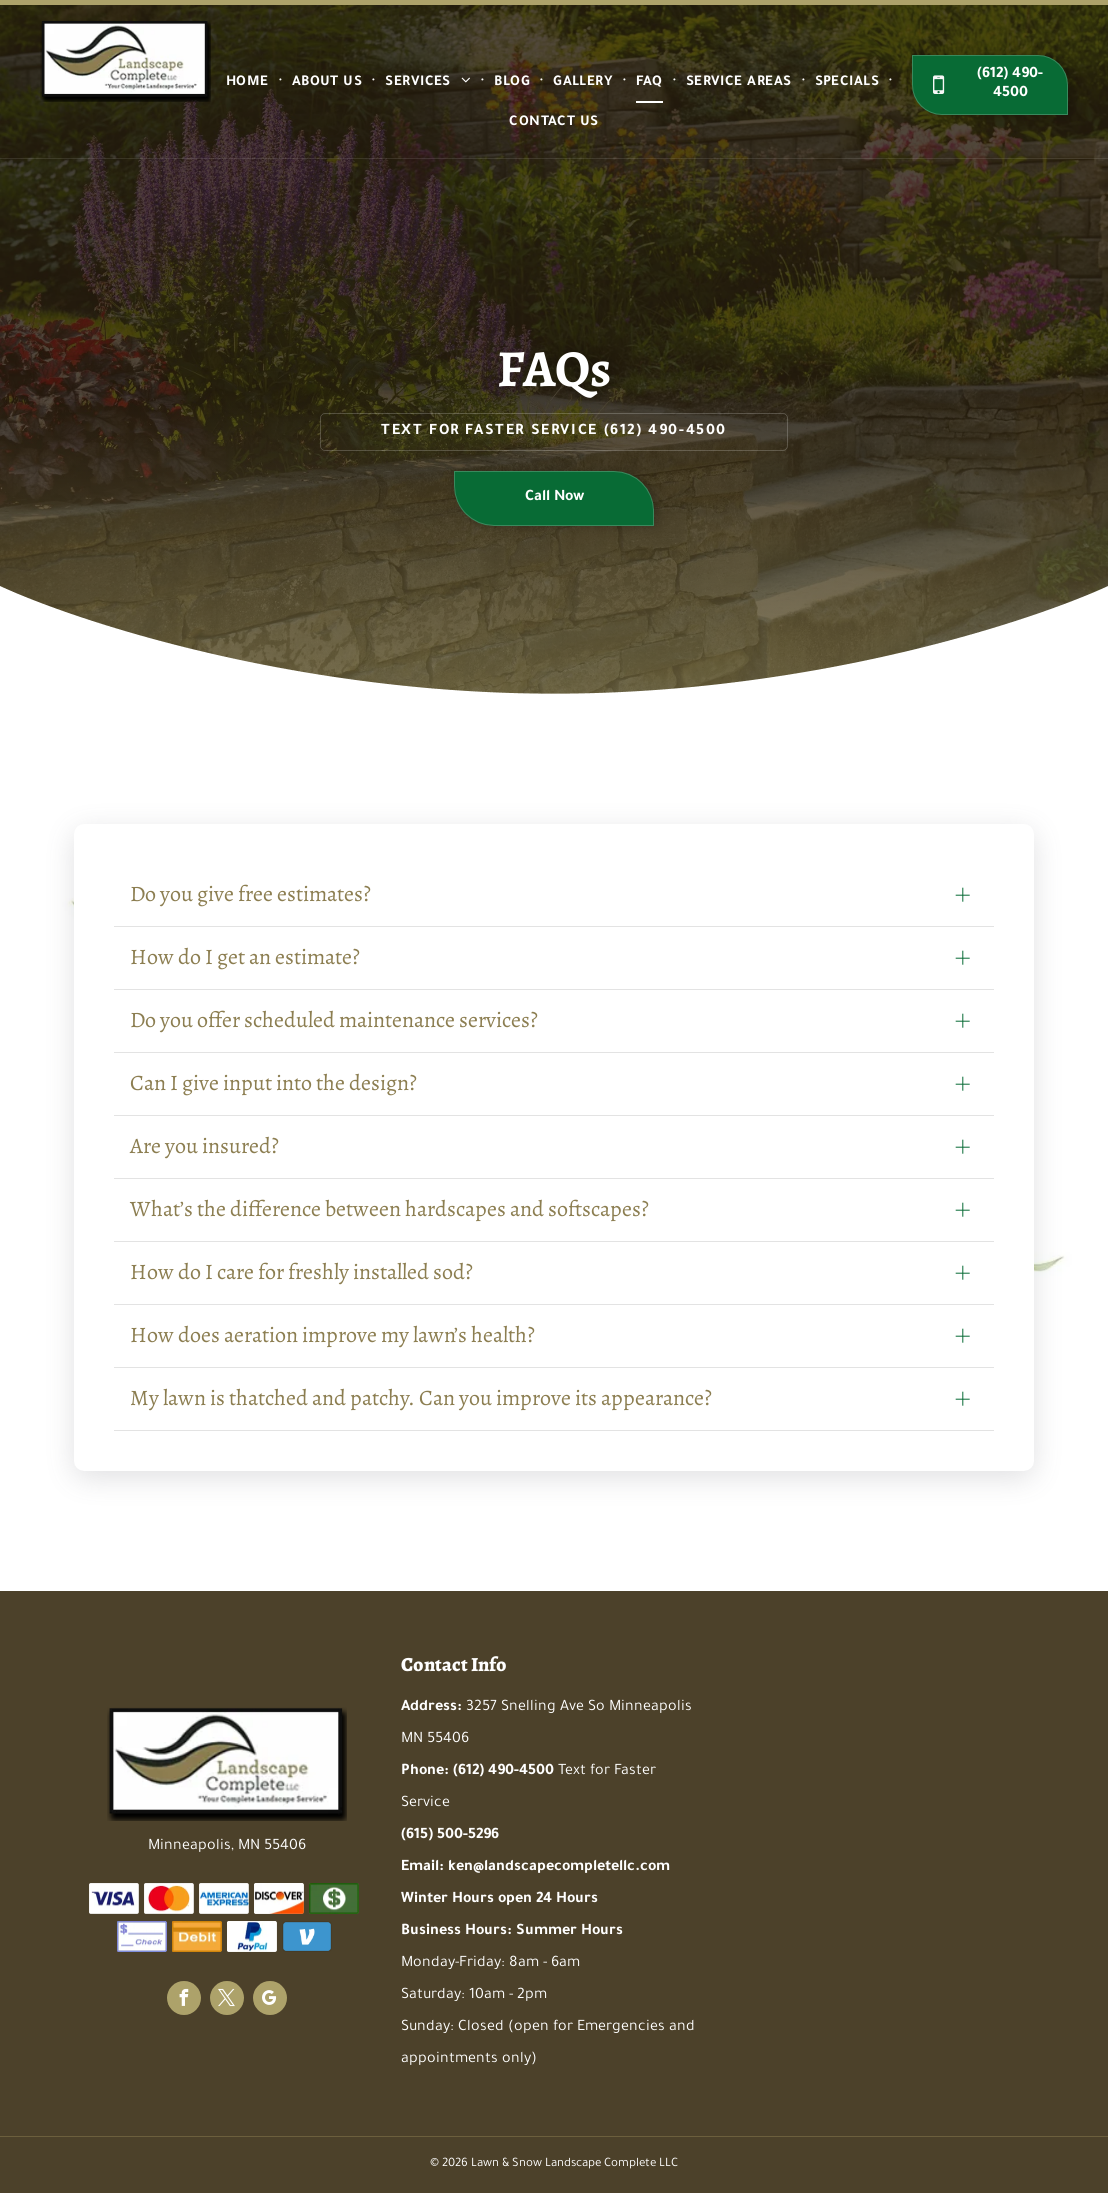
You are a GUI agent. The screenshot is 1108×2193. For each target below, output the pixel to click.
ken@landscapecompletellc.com (559, 1868)
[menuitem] (249, 83)
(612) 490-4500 (665, 432)
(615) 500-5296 (450, 1836)
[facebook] (184, 2000)
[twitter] (227, 2000)
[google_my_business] (270, 2000)
